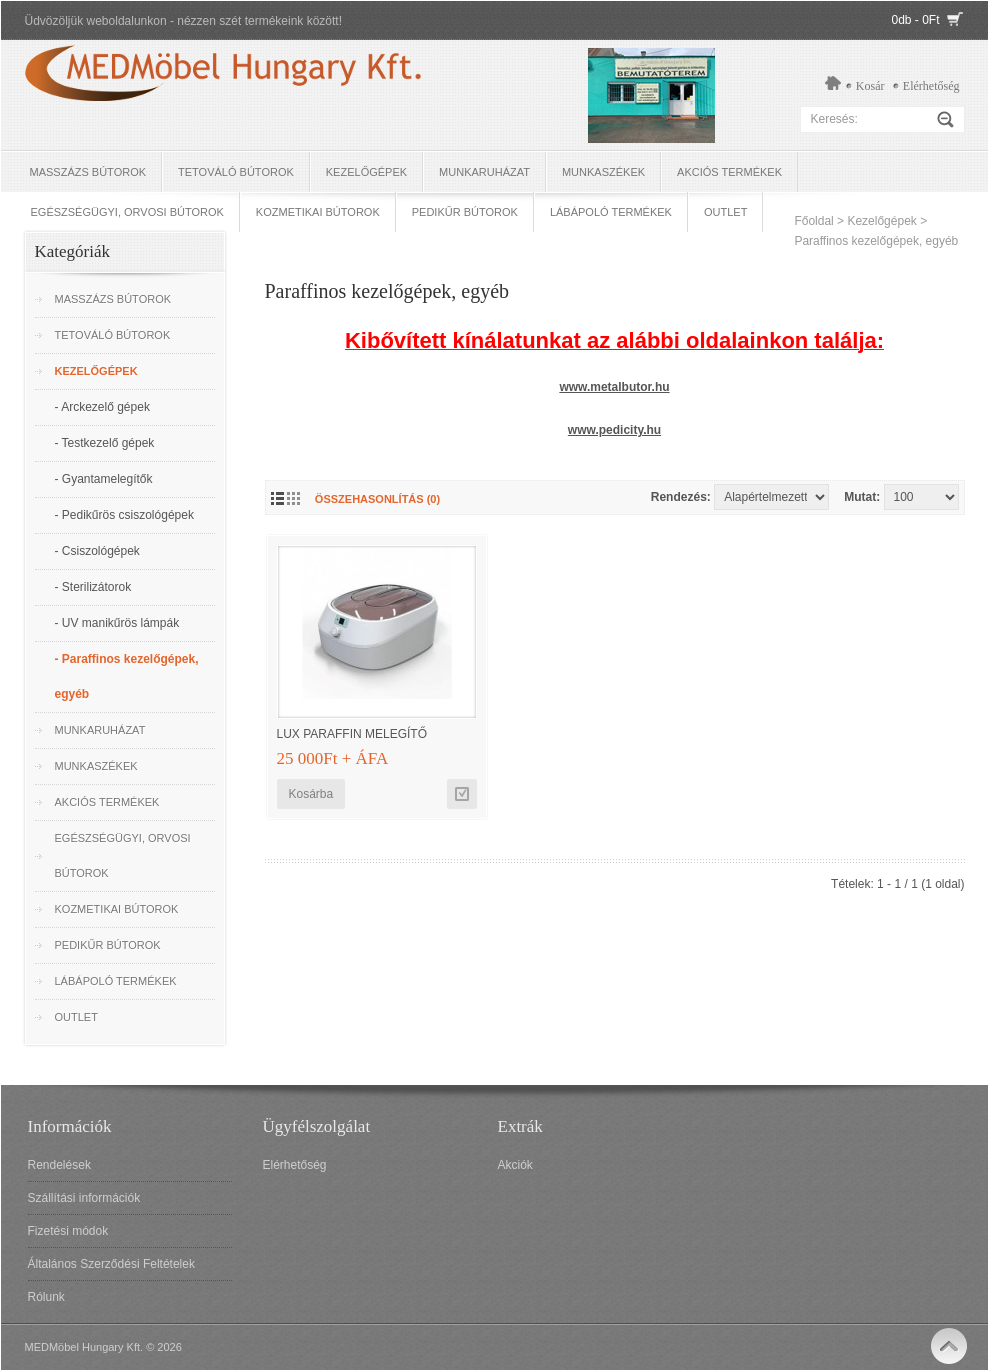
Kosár (870, 86)
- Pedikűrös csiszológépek (124, 515)
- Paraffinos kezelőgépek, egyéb (127, 676)
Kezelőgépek (366, 172)
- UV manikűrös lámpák (117, 623)
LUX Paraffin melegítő (352, 734)
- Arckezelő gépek (102, 407)
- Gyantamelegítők (104, 479)
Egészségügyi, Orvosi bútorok (127, 212)
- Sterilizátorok (93, 587)
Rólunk (46, 1297)
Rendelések (59, 1165)
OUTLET (725, 212)
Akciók (515, 1165)
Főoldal (813, 221)
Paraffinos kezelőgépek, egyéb (876, 241)
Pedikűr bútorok (465, 212)
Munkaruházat (484, 172)
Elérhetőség (931, 86)
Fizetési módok (68, 1231)
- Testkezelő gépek (105, 443)
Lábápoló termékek (611, 212)
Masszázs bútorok (88, 172)
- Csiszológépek (97, 551)
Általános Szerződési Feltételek (111, 1264)
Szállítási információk (84, 1198)
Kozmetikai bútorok (318, 212)
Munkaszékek (603, 172)
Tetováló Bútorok (236, 172)
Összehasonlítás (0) (377, 499)
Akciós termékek (729, 172)
